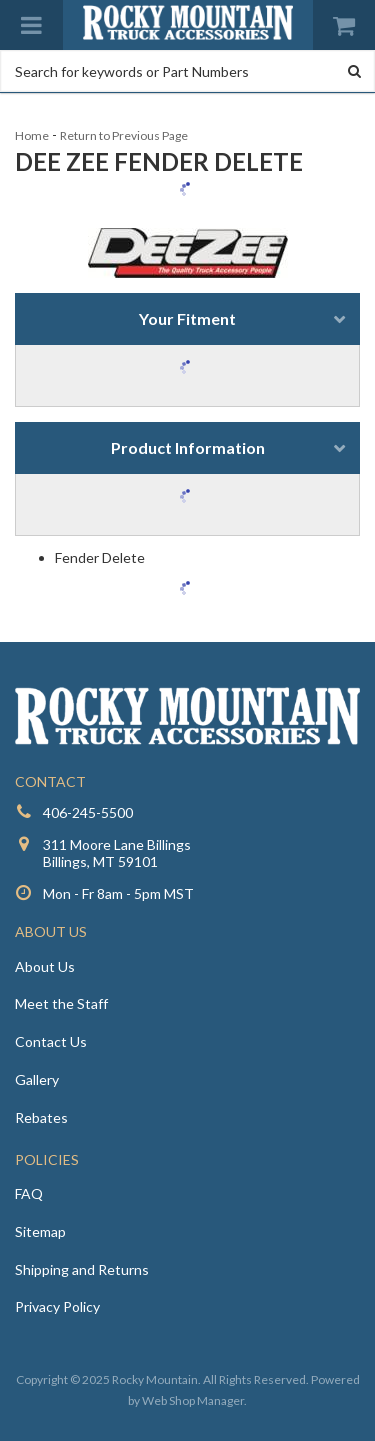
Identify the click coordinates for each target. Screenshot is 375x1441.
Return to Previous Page (124, 135)
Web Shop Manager (193, 1400)
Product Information (188, 447)
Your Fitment (187, 318)
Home (32, 135)
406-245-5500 (88, 812)
